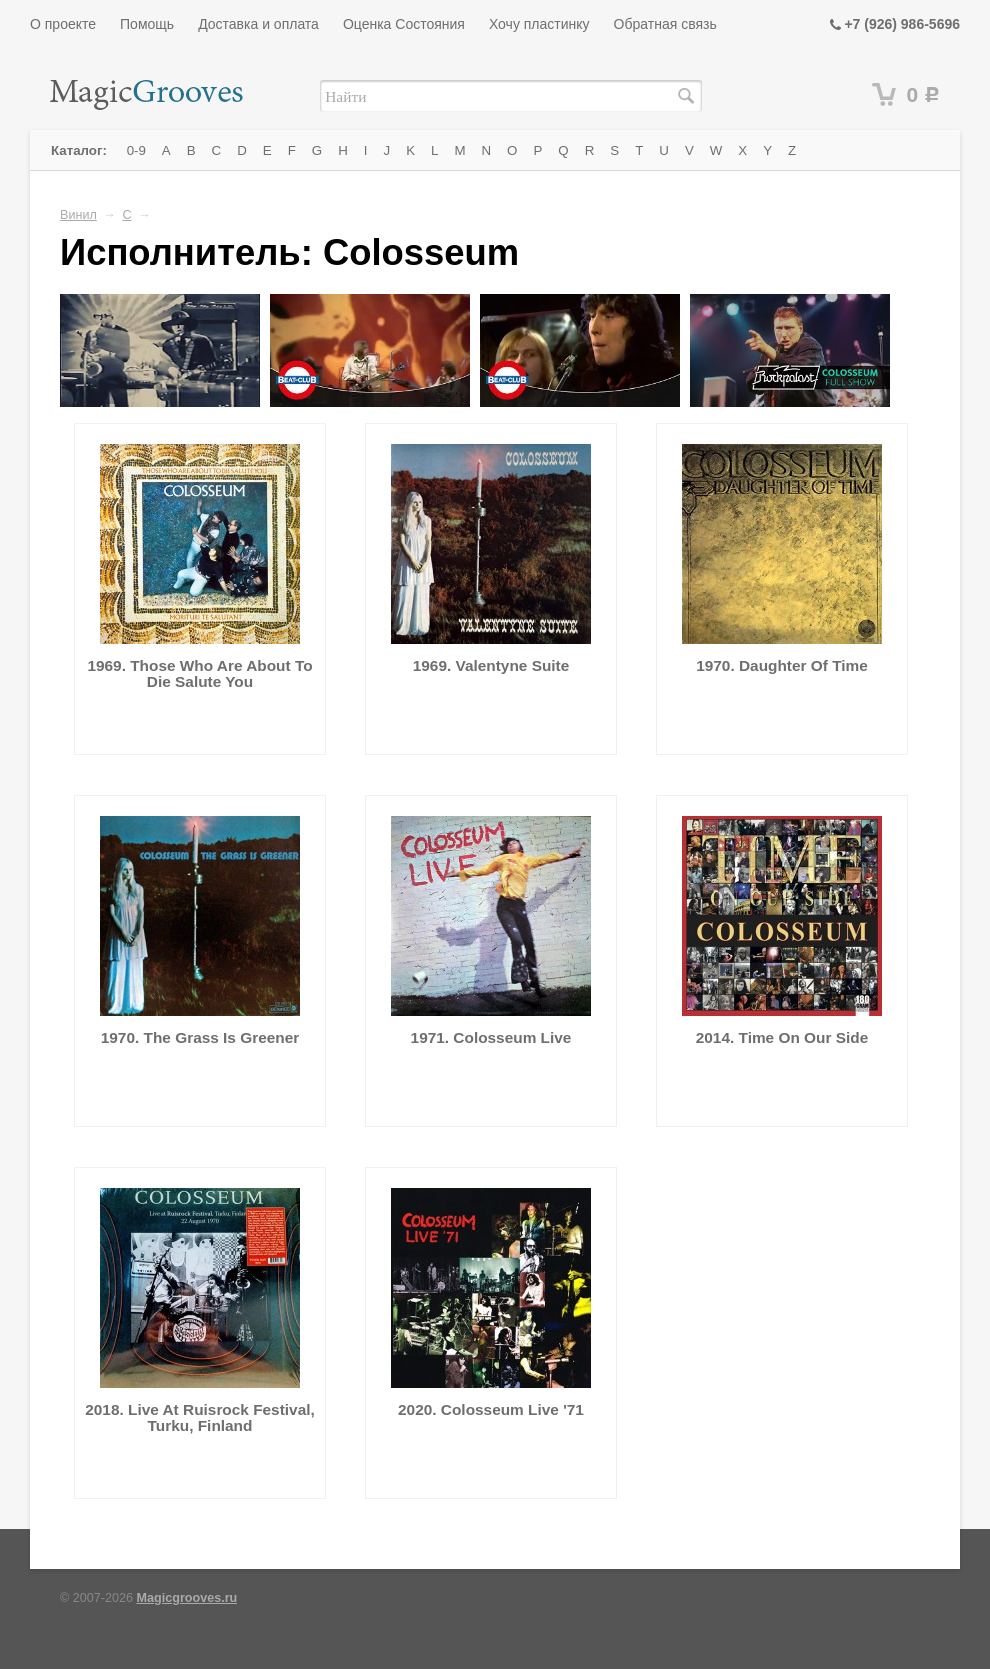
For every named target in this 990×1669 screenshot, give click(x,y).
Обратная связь (665, 24)
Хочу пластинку (539, 24)
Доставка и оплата (258, 24)
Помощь (147, 24)
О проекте (63, 24)
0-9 (136, 150)
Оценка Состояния (404, 24)
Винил (78, 215)
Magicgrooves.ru (187, 1598)
